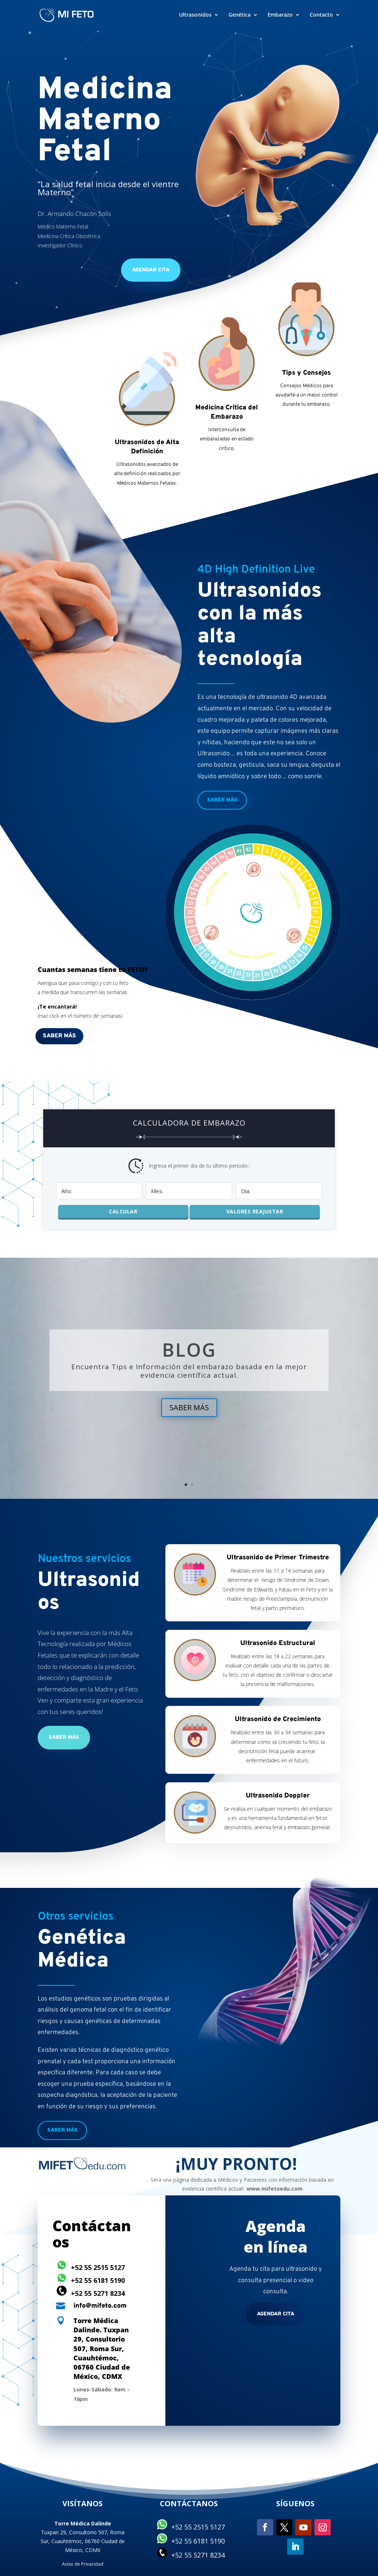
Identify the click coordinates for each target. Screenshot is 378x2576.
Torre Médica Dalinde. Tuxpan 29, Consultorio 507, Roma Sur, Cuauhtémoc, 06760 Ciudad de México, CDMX (101, 2348)
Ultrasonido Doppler (278, 1796)
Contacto (321, 15)
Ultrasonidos (195, 15)
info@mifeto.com (100, 2306)
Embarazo (280, 15)
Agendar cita (275, 2314)
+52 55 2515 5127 (98, 2267)
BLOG (189, 1349)
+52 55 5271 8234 (98, 2293)
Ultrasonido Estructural (277, 1643)
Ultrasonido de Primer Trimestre (278, 1557)
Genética (239, 15)
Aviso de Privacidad (82, 2564)
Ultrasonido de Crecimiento (278, 1719)
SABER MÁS (189, 1407)
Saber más (222, 800)
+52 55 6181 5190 (98, 2280)
